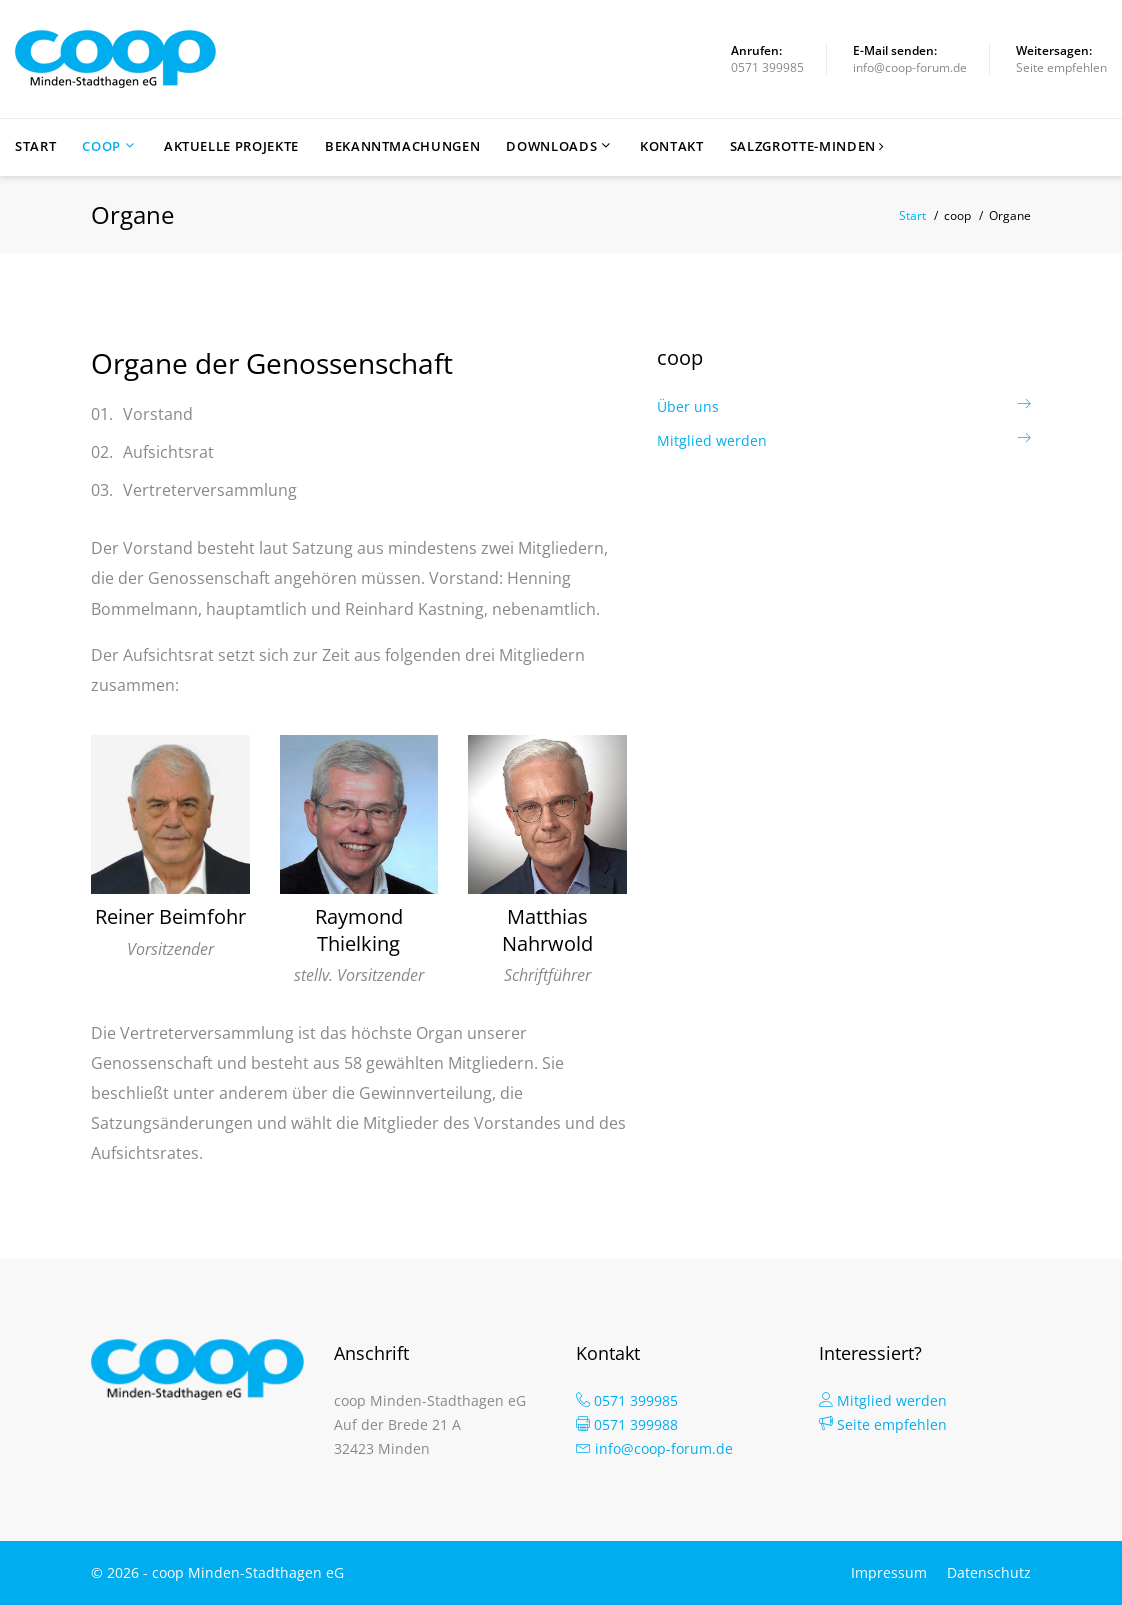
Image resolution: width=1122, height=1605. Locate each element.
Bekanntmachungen (402, 146)
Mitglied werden (712, 440)
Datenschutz (989, 1572)
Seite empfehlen (1061, 67)
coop (101, 146)
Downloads (551, 146)
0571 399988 (627, 1424)
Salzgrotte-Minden (807, 147)
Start (35, 146)
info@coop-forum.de (910, 67)
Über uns (688, 406)
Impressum (889, 1572)
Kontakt (672, 146)
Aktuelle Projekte (231, 146)
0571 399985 (767, 67)
